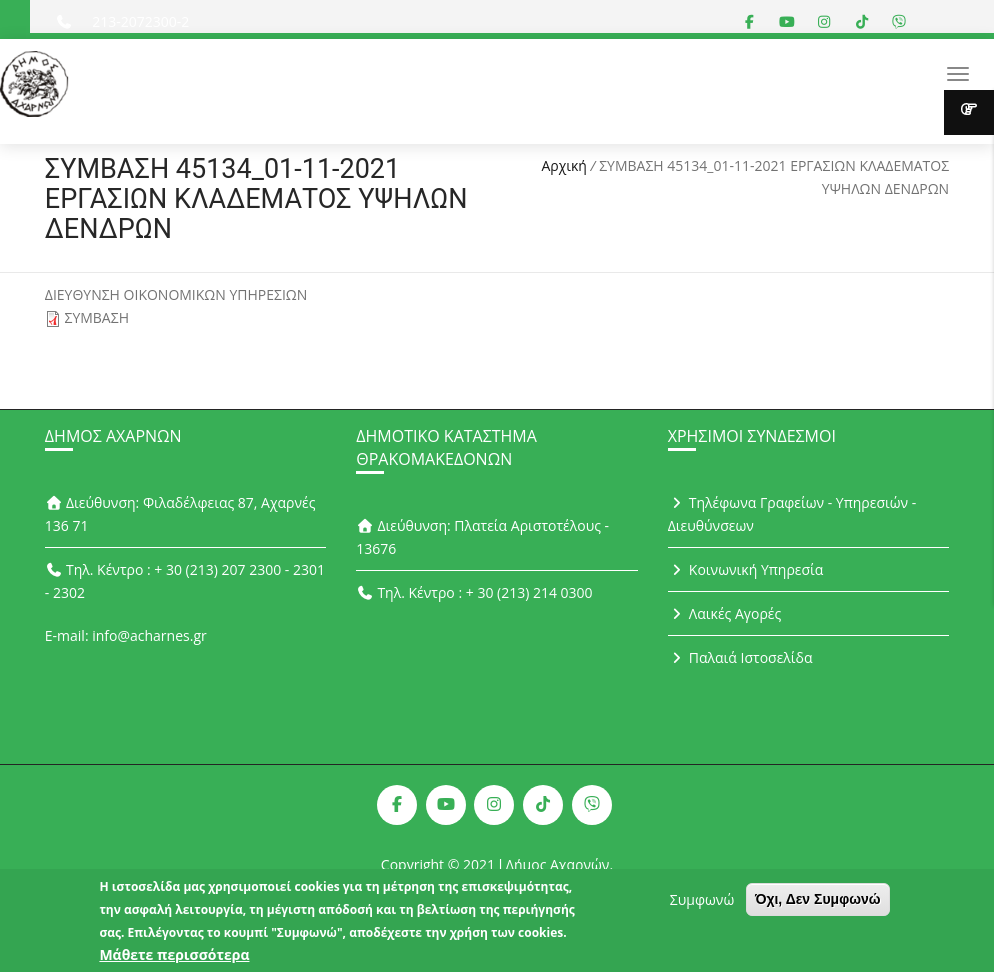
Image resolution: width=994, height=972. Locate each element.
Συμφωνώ (702, 900)
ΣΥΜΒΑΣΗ (96, 317)
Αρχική (564, 165)
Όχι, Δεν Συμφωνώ (818, 900)
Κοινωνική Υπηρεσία (746, 569)
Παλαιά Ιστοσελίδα (740, 657)
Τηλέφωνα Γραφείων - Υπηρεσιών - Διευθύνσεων (792, 514)
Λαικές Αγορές (725, 613)
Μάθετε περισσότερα (174, 955)
